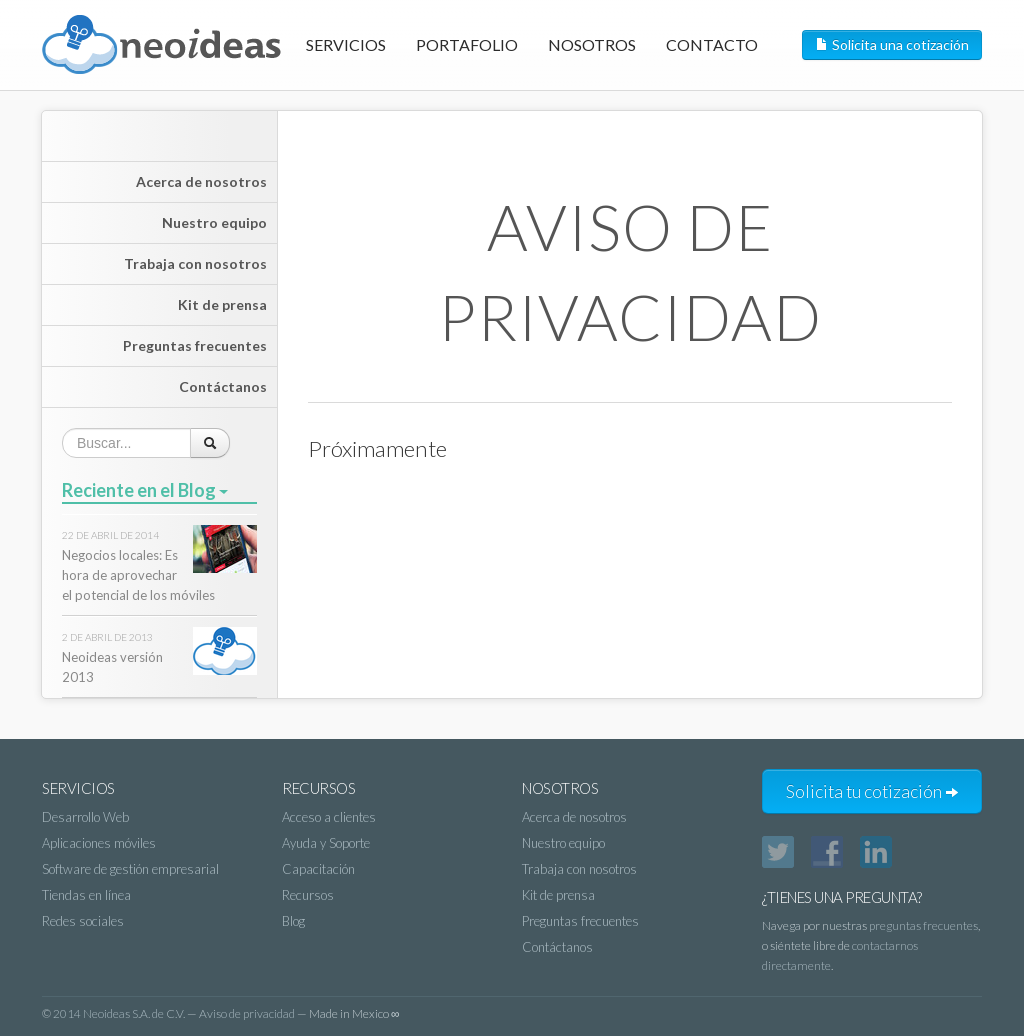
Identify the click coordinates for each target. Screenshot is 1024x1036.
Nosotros (592, 44)
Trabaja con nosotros (195, 263)
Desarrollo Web (85, 817)
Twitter (778, 852)
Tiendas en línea (86, 895)
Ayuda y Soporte (326, 843)
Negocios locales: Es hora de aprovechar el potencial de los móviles (138, 575)
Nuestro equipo (214, 222)
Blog (293, 921)
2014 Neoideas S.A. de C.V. (119, 1013)
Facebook (827, 852)
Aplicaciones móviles (99, 843)
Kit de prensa (222, 304)
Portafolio (467, 44)
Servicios (346, 44)
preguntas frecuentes (923, 925)
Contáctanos (223, 386)
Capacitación (318, 869)
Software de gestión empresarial (130, 869)
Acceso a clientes (329, 817)
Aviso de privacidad (247, 1013)
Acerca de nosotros (201, 181)
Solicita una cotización (892, 44)
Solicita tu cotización (872, 791)
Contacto (712, 44)
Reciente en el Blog (145, 490)
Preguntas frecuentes (195, 345)
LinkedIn (876, 852)
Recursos (308, 895)
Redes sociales (83, 921)
